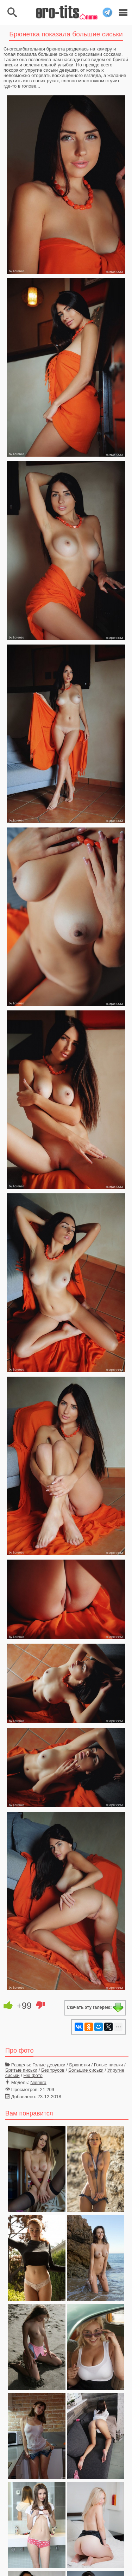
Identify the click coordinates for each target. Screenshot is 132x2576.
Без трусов (52, 2070)
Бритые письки (21, 2070)
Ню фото (33, 2075)
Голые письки (108, 2064)
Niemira (38, 2082)
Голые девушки (48, 2064)
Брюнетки (79, 2064)
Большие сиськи (85, 2070)
